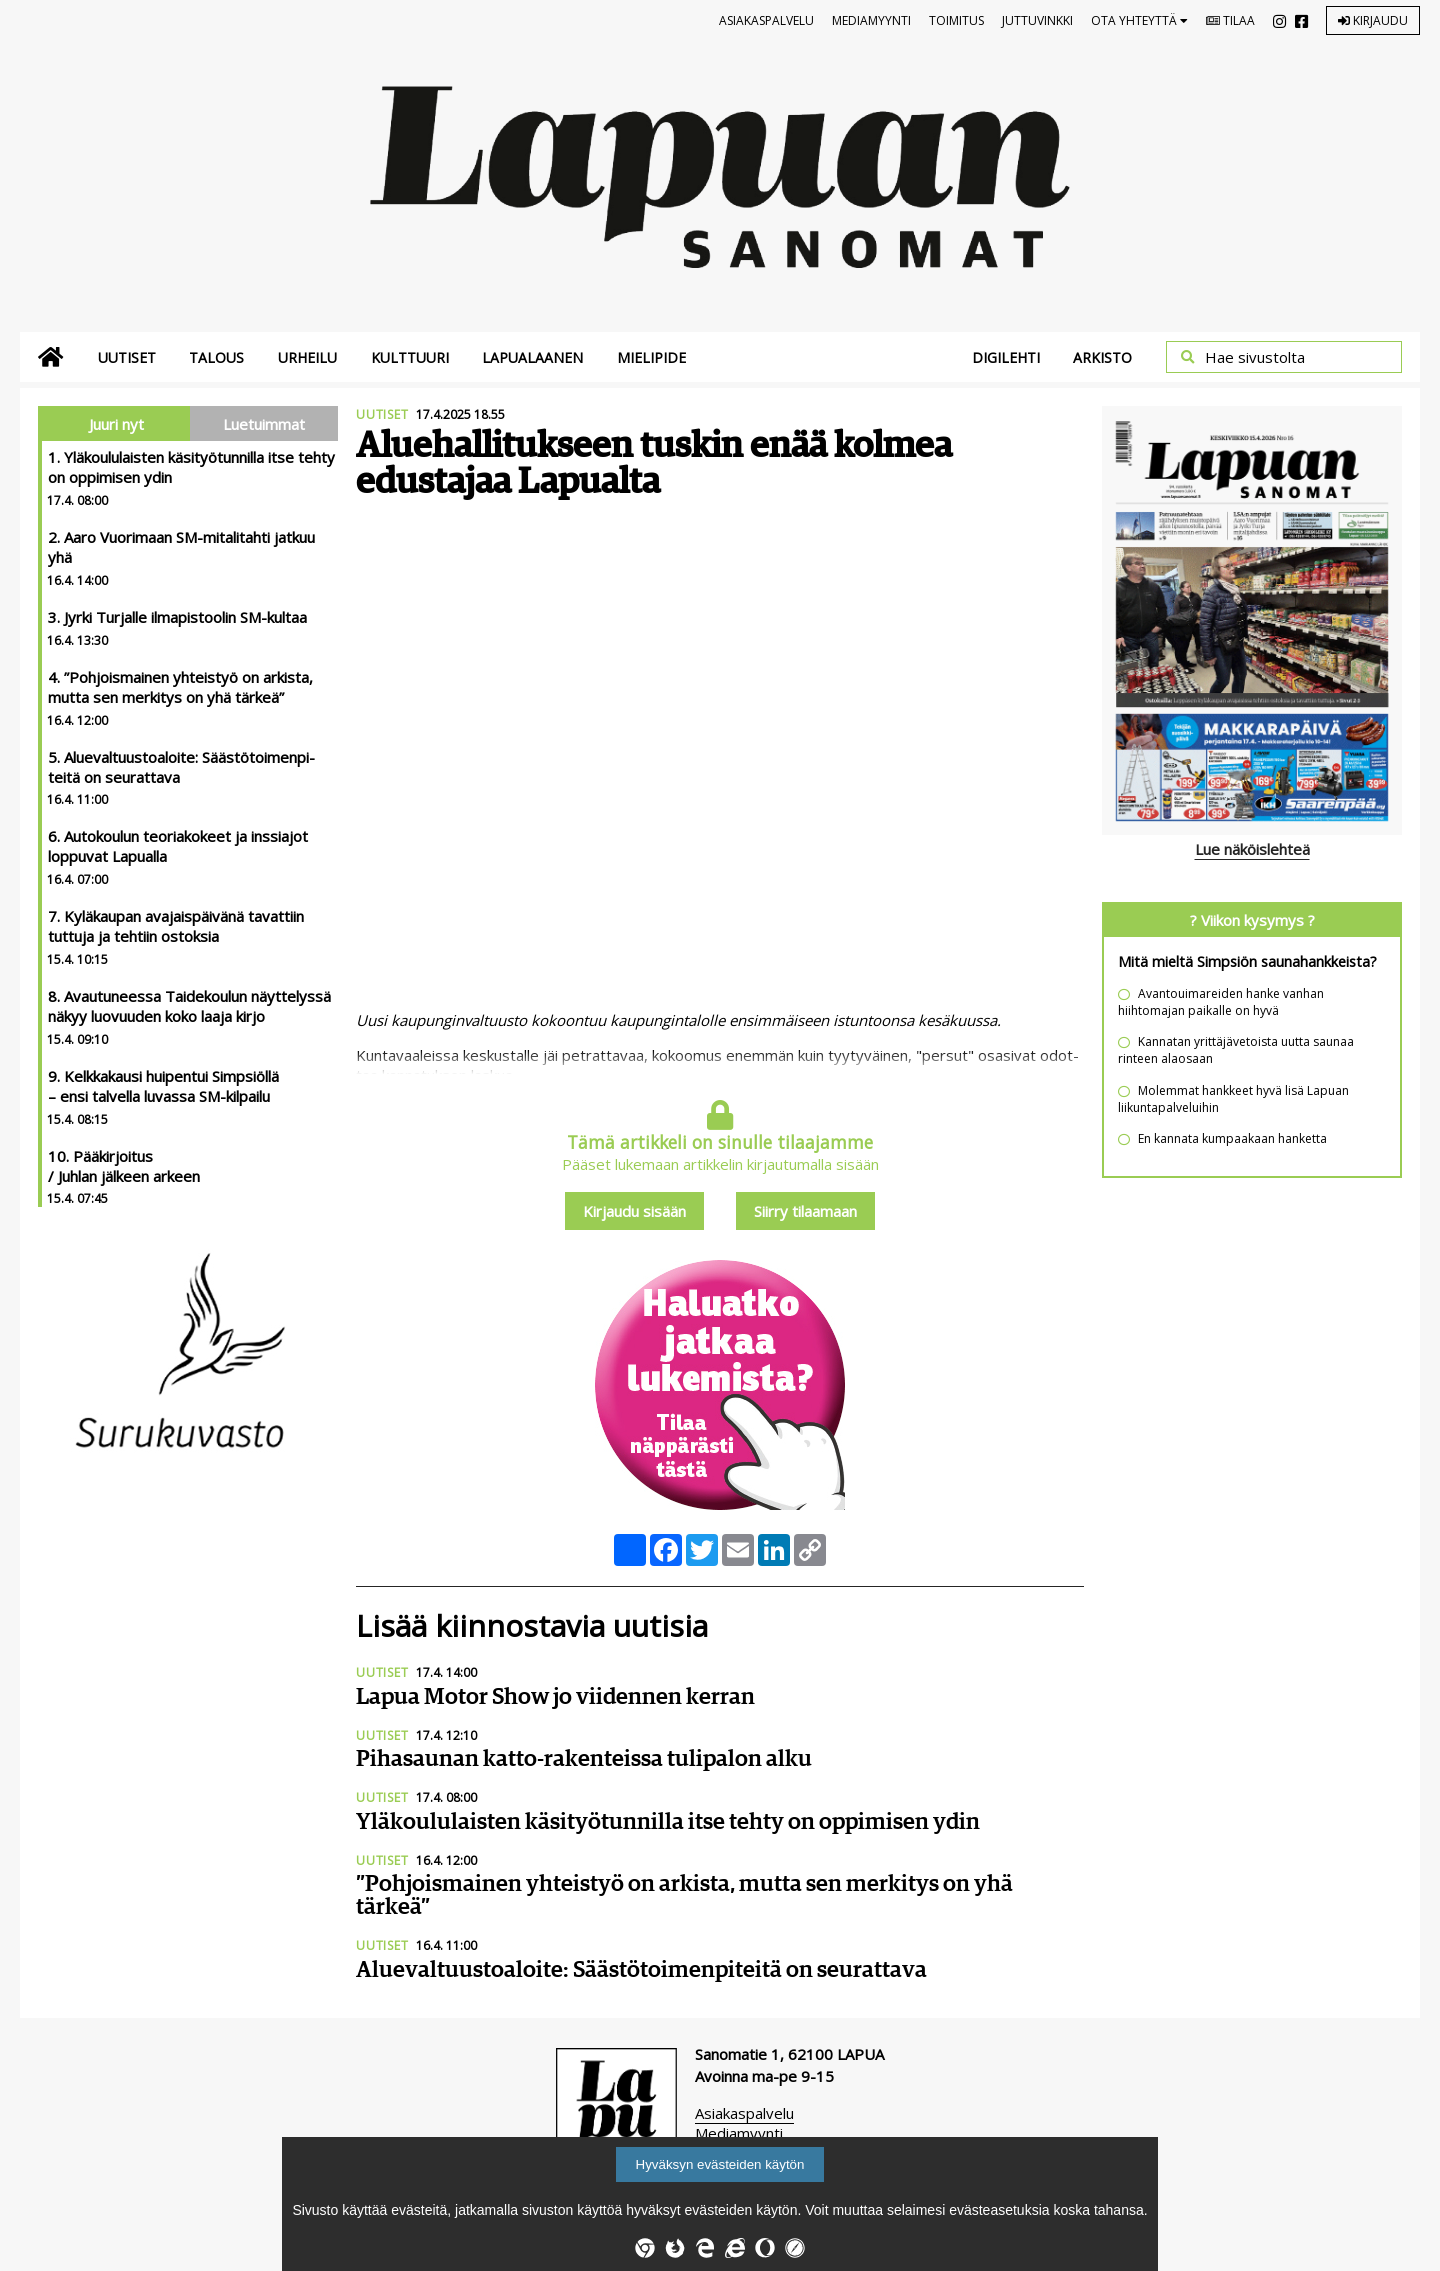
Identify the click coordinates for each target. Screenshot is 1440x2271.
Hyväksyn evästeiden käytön (720, 2164)
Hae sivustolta (1255, 357)
